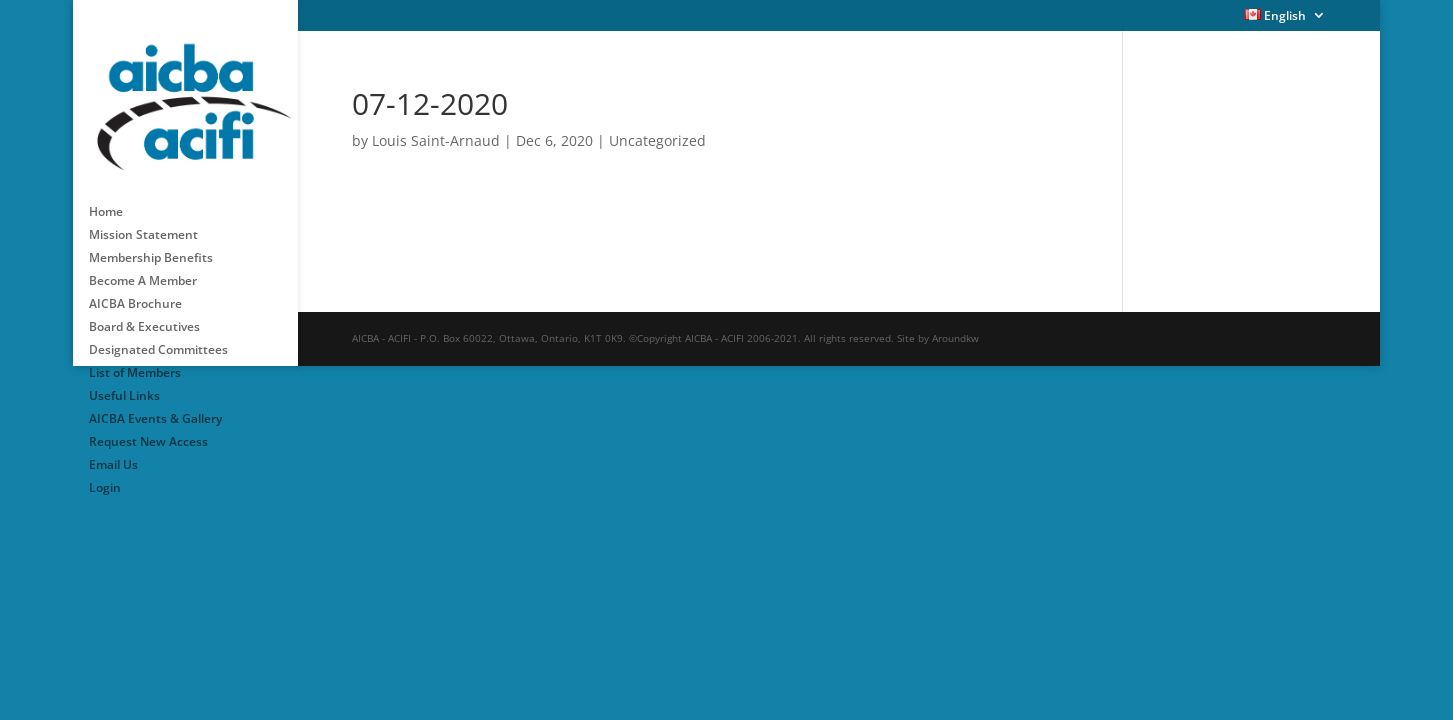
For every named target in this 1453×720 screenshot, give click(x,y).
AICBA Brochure (135, 291)
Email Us (113, 452)
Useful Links (124, 383)
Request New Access (148, 429)
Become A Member (143, 268)
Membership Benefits (151, 245)
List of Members (135, 360)
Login (105, 475)
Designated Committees (158, 337)
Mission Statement (143, 222)
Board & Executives (144, 314)
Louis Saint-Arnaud (436, 140)
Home (106, 199)
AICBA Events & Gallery (155, 406)
